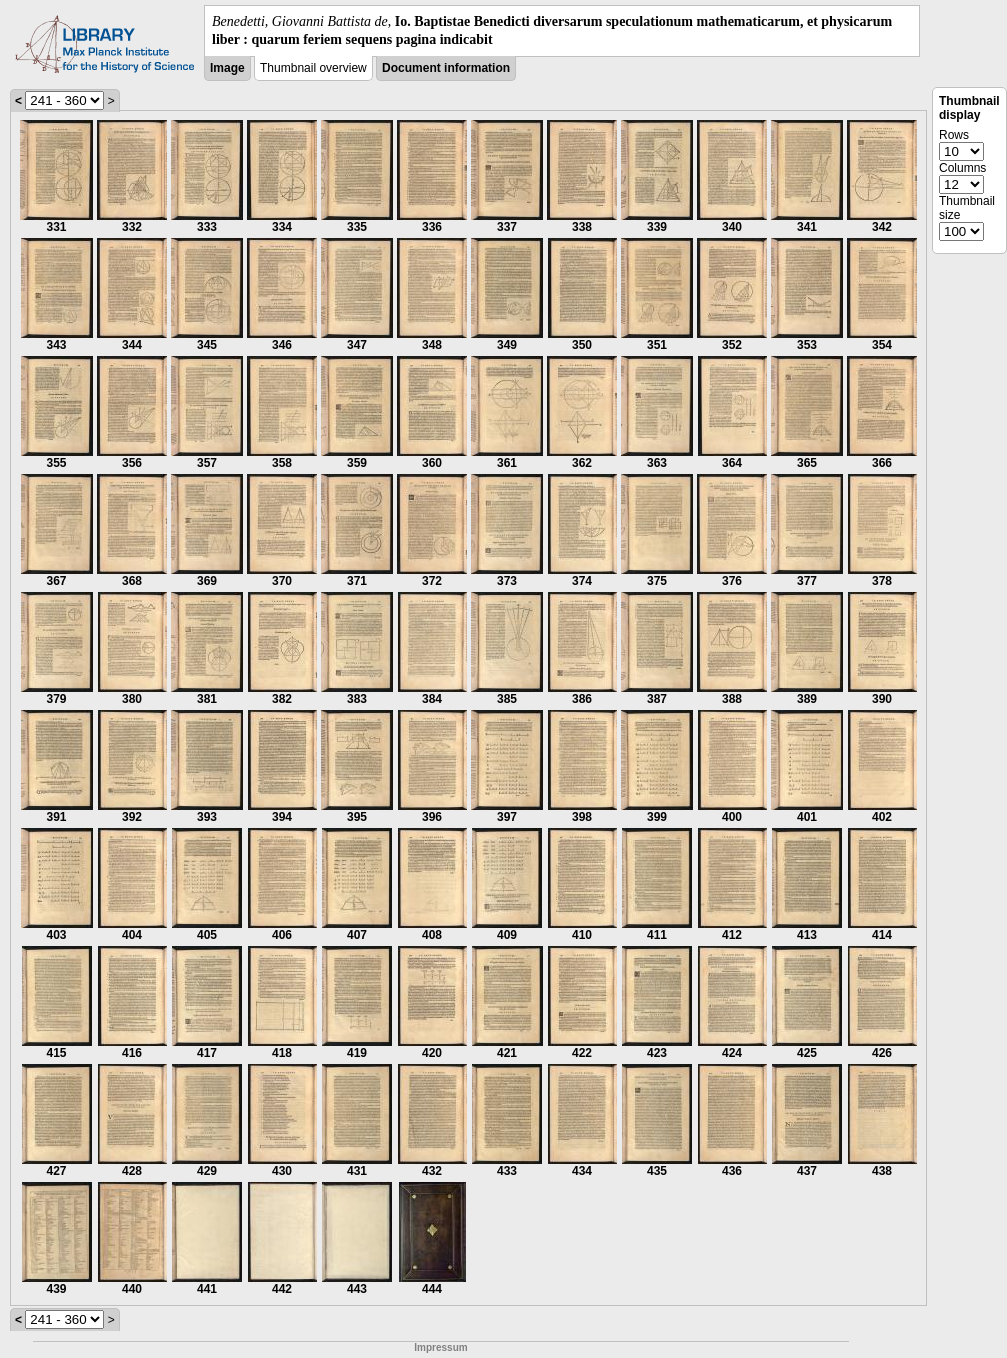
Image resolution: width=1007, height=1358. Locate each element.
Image (227, 68)
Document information (446, 68)
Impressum (440, 1347)
